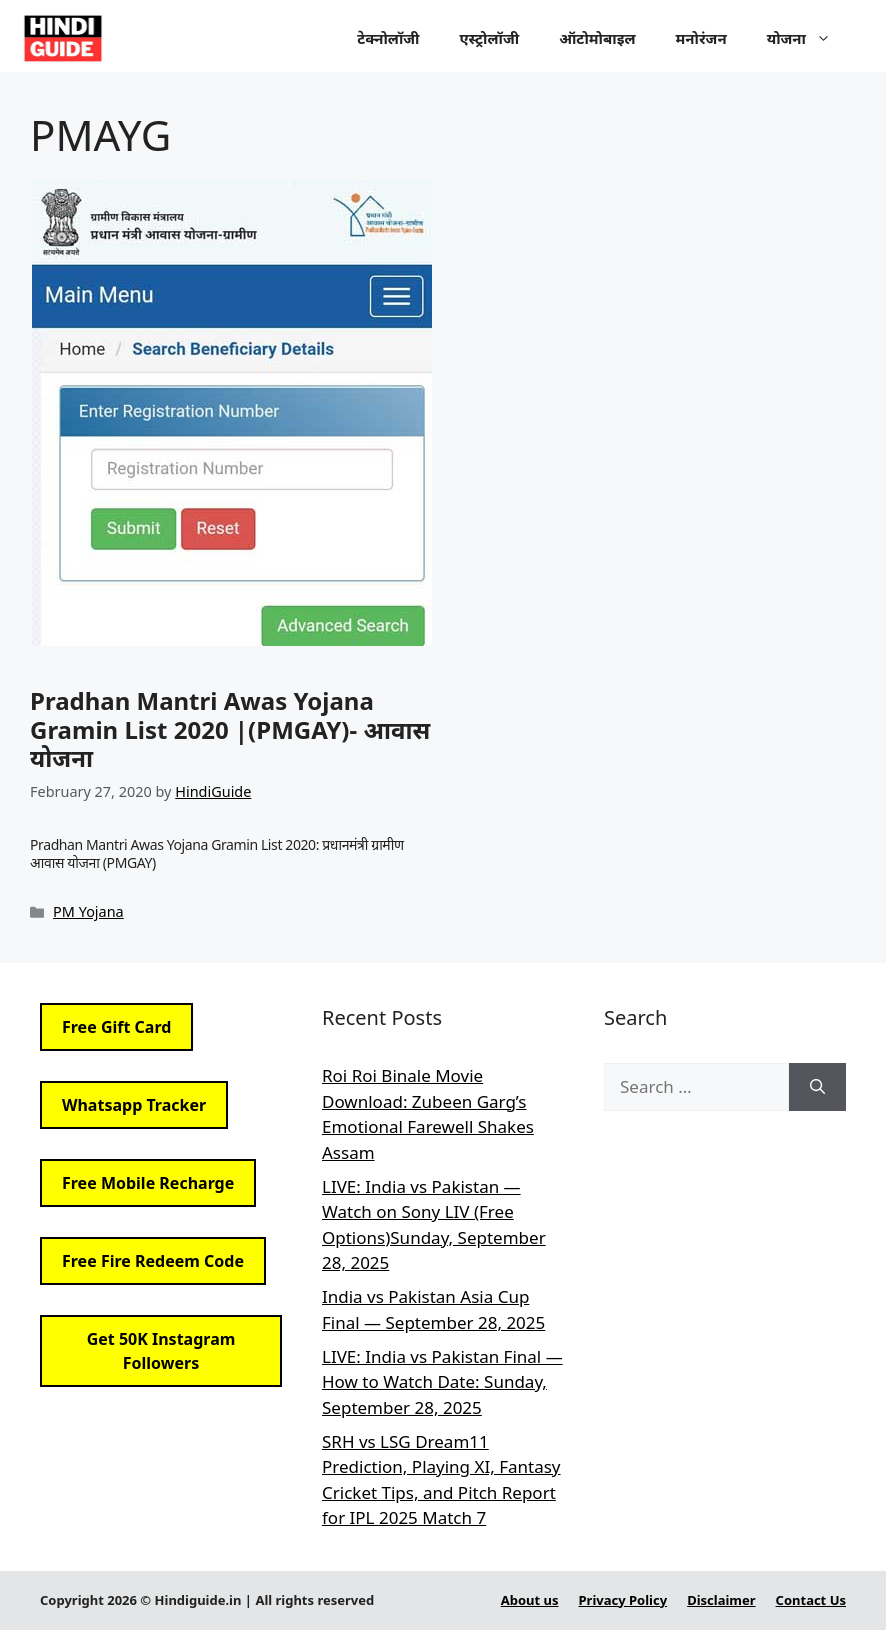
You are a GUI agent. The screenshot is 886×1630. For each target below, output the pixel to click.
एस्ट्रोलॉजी (490, 38)
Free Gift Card (116, 1027)
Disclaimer (721, 1600)
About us (530, 1600)
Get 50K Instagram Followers (161, 1351)
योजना (809, 38)
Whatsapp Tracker (134, 1105)
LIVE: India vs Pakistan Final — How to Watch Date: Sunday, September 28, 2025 (442, 1382)
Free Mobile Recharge (148, 1183)
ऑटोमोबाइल (597, 38)
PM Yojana (88, 911)
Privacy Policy (623, 1600)
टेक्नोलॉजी (388, 38)
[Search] (817, 1087)
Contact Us (811, 1600)
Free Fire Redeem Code (153, 1261)
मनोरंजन (701, 38)
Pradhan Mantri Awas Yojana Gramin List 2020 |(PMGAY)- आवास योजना (230, 729)
